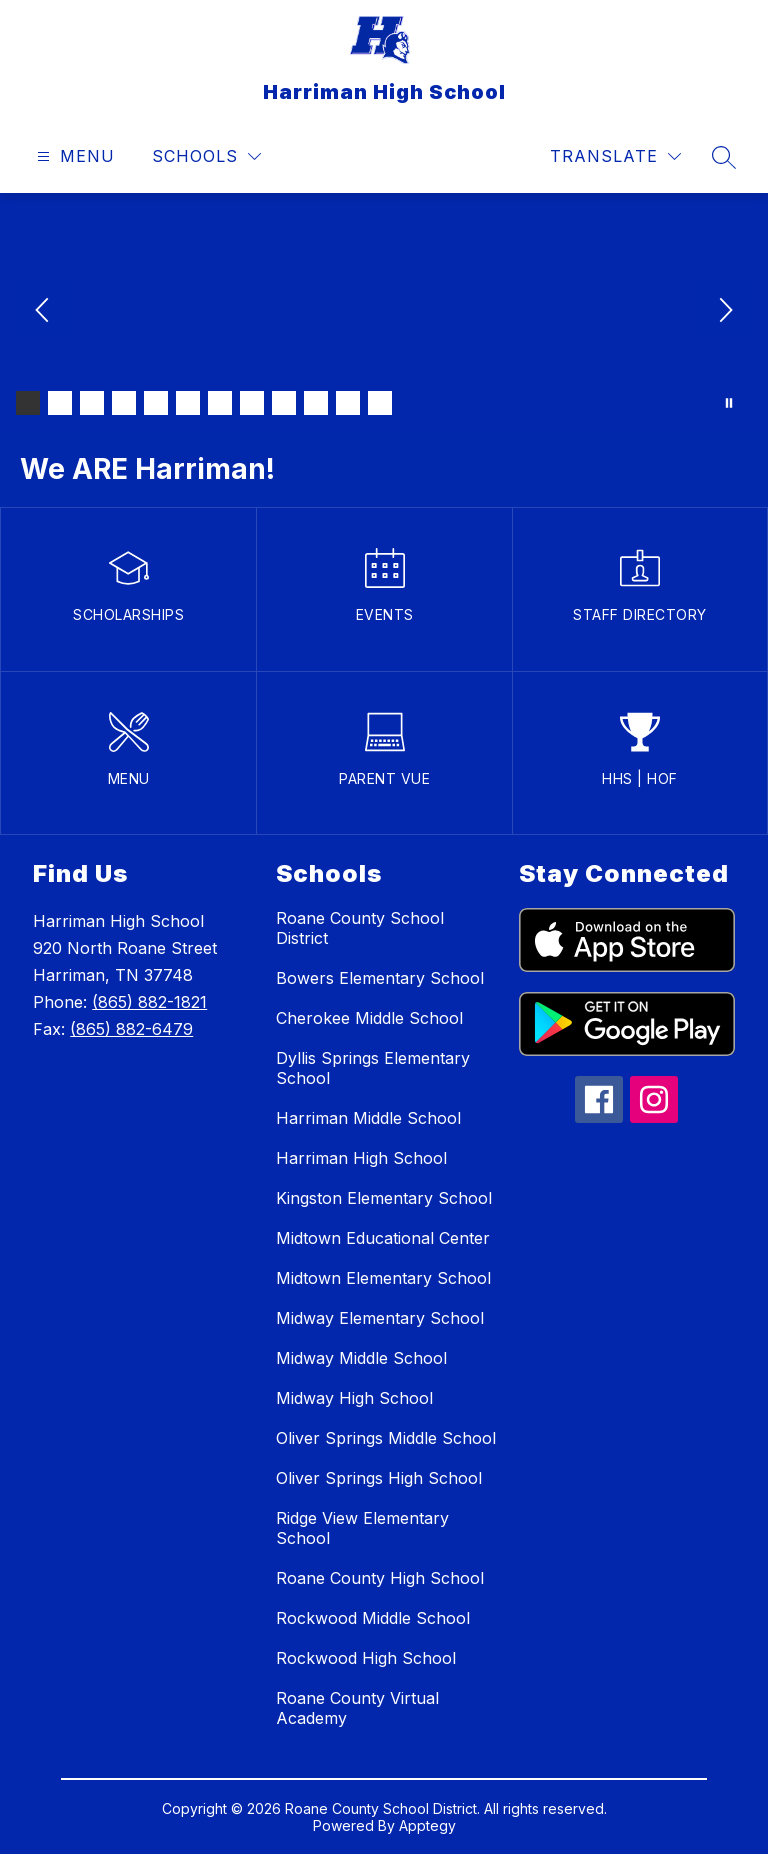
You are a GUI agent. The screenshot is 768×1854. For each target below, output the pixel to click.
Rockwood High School (366, 1658)
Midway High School (354, 1398)
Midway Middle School (361, 1358)
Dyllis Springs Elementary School (373, 1068)
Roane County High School (380, 1578)
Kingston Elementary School (384, 1198)
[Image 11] (348, 403)
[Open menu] (73, 156)
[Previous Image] (44, 312)
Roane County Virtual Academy (357, 1708)
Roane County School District (360, 928)
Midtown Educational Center (383, 1238)
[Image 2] (60, 403)
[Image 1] (28, 403)
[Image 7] (220, 403)
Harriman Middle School (368, 1118)
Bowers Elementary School (380, 978)
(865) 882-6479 (131, 1029)
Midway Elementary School (380, 1318)
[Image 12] (380, 403)
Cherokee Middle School (369, 1018)
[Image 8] (252, 403)
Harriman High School (361, 1158)
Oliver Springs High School (379, 1478)
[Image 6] (188, 403)
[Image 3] (92, 403)
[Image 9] (284, 403)
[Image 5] (156, 403)
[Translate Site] (615, 156)
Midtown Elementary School (383, 1278)
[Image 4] (124, 403)
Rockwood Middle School (373, 1618)
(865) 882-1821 (149, 1002)
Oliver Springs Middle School (386, 1438)
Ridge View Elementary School (362, 1528)
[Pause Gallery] (729, 403)
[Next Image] (724, 312)
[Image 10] (316, 403)
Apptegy (427, 1825)
